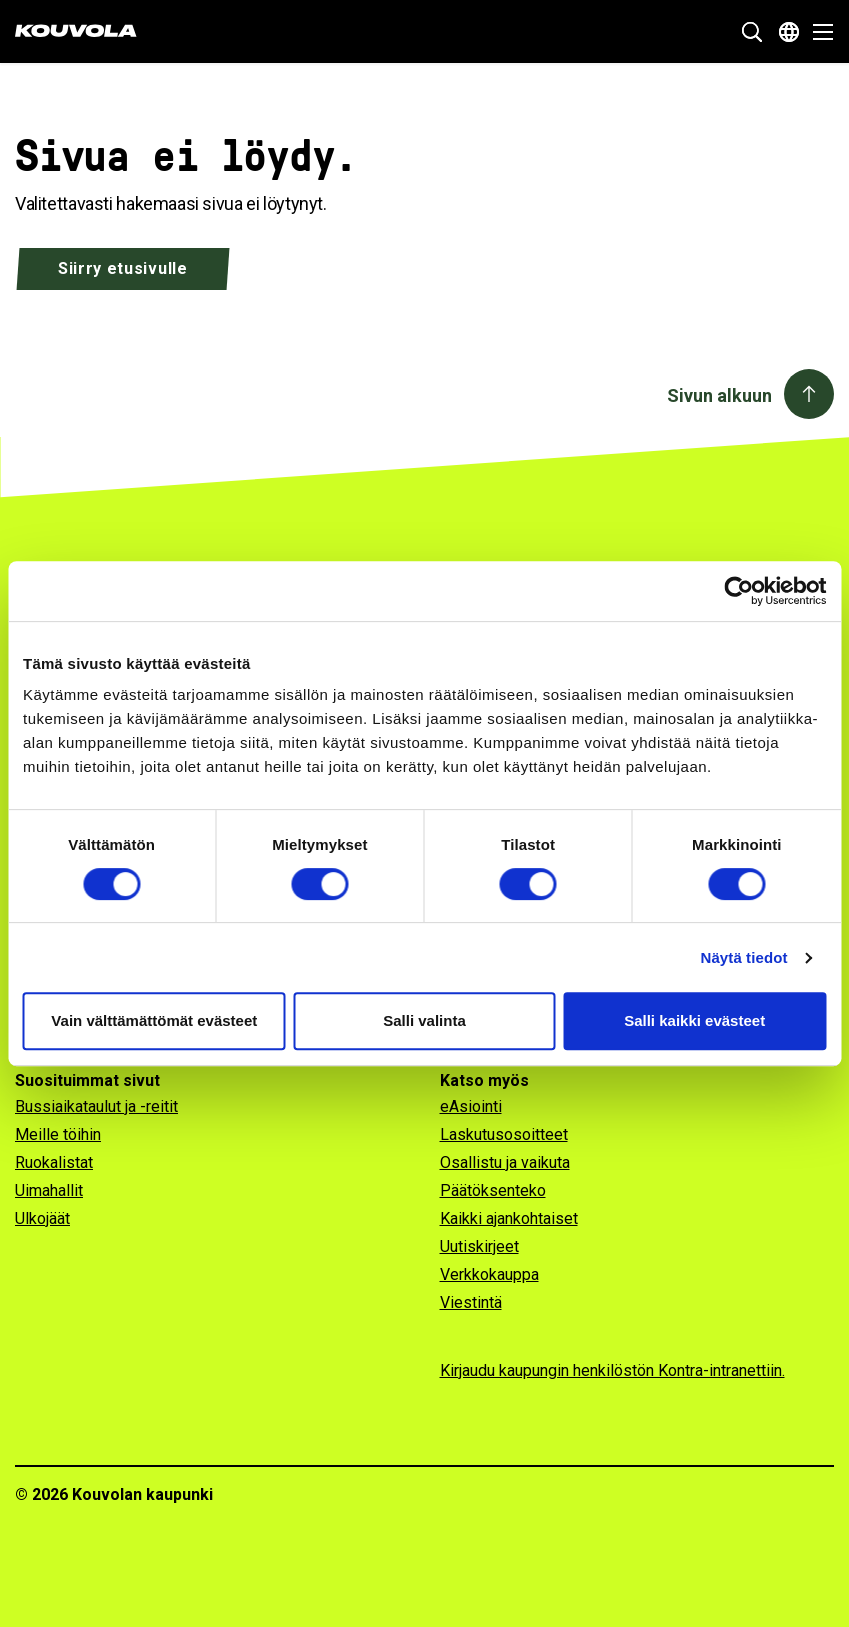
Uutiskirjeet (479, 1246)
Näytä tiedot (744, 957)
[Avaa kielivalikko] (789, 32)
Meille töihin (58, 1134)
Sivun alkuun (719, 395)
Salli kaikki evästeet (694, 1020)
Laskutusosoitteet (504, 1134)
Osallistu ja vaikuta (505, 1162)
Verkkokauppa (489, 1274)
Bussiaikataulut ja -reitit (96, 1106)
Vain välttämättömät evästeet (154, 1020)
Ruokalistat (54, 1162)
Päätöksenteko (493, 1190)
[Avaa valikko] (817, 32)
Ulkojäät (42, 1218)
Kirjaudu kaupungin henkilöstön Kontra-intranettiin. (612, 1370)
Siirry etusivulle (123, 268)
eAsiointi (471, 1106)
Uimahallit (49, 1190)
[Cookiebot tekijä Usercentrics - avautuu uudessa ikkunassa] (738, 591)
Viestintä (471, 1302)
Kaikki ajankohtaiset (509, 1218)
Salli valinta (424, 1020)
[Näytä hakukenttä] (752, 32)
